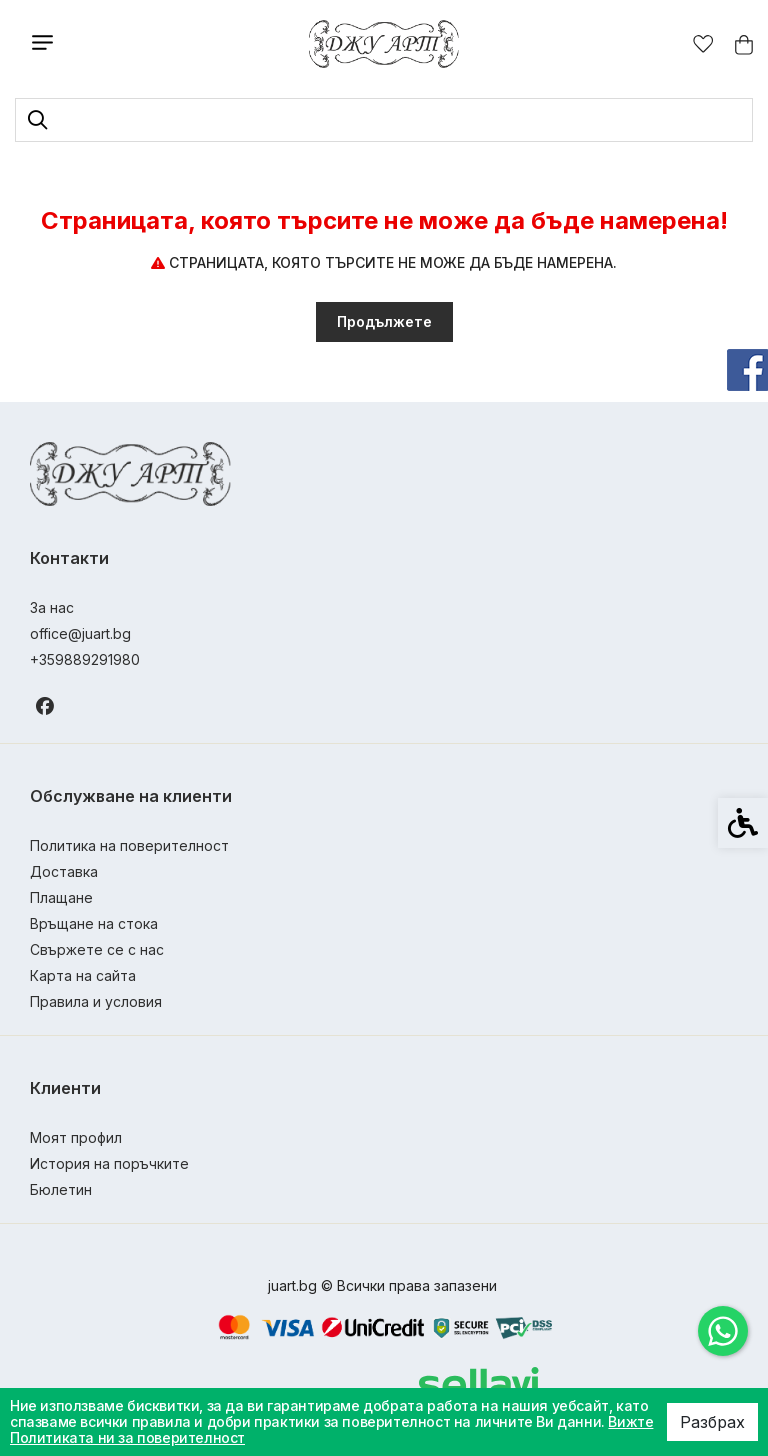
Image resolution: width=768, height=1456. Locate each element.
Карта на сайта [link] (83, 975)
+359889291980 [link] (85, 659)
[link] (723, 1331)
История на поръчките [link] (109, 1163)
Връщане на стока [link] (94, 923)
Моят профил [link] (76, 1137)
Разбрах (712, 1422)
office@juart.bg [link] (80, 633)
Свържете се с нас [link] (97, 949)
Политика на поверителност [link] (129, 845)
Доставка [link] (64, 871)
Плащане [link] (61, 897)
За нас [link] (52, 607)
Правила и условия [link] (96, 1001)
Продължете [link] (384, 321)
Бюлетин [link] (61, 1189)
